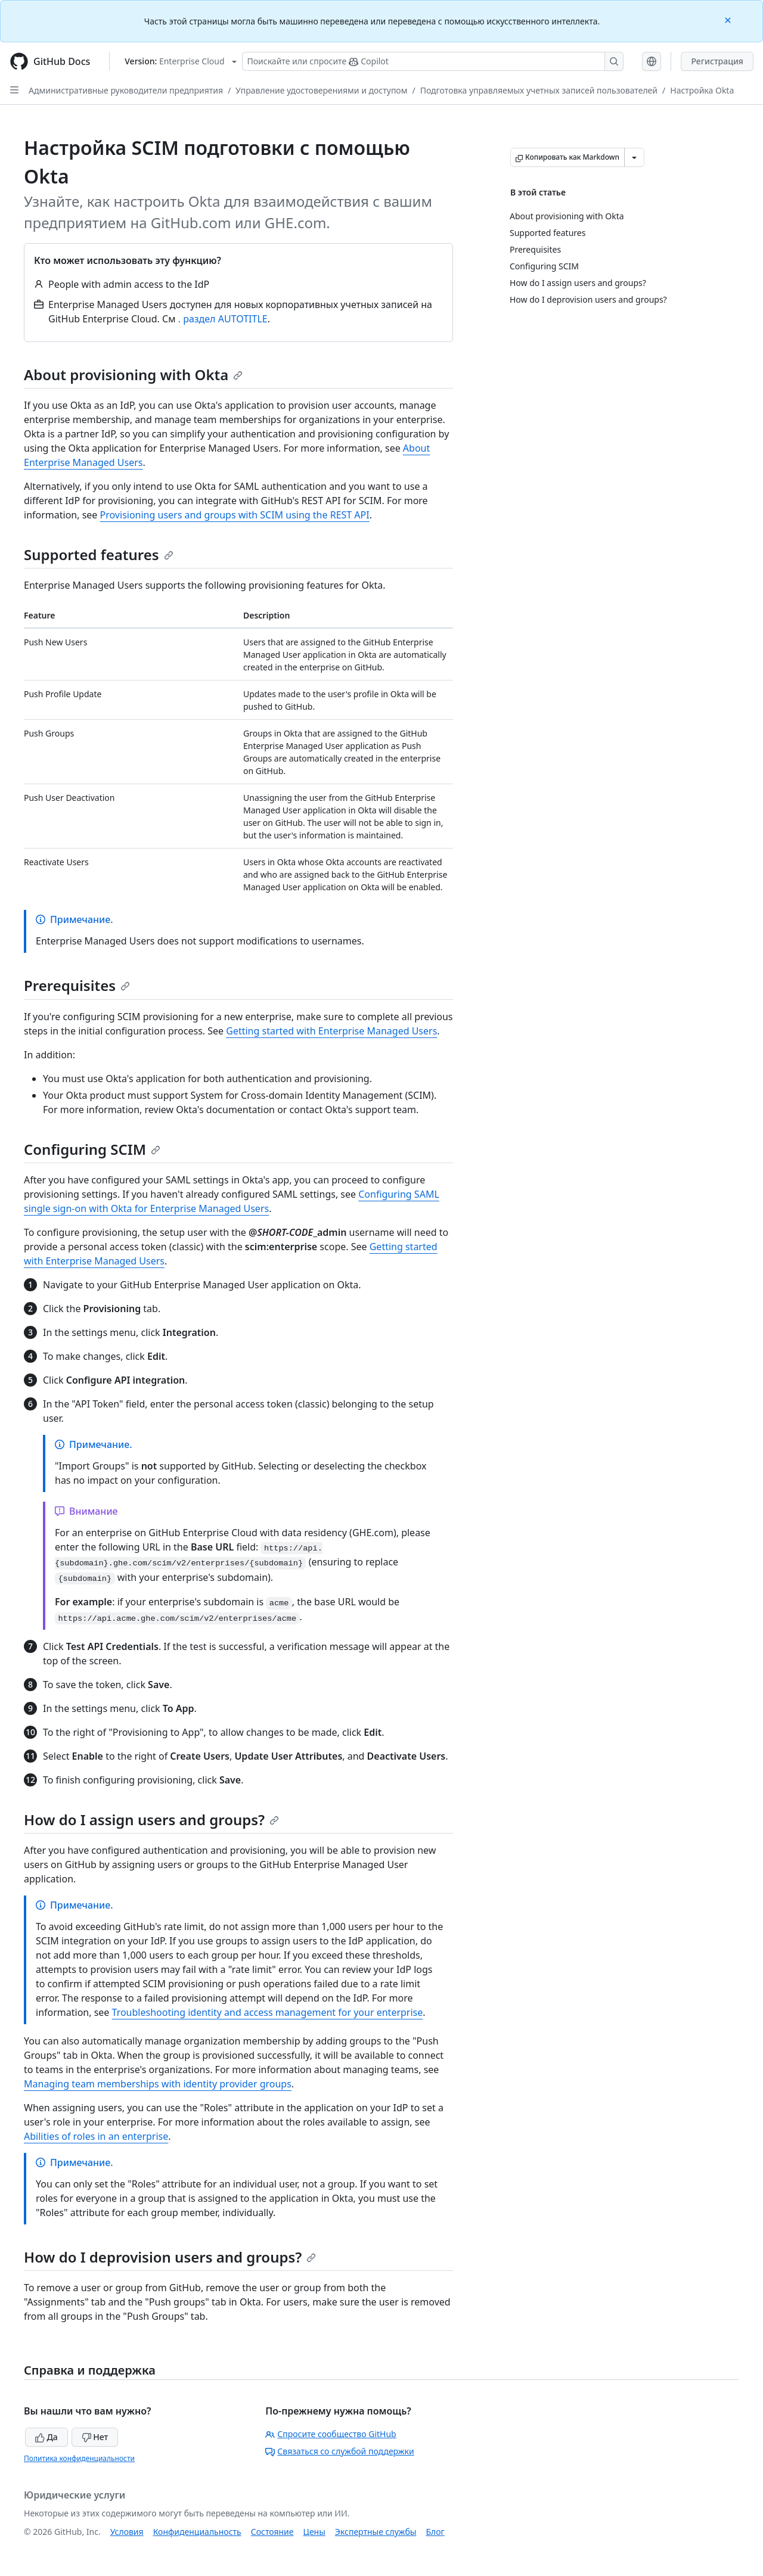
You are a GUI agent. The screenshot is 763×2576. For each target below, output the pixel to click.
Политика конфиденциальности (79, 2458)
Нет (95, 2437)
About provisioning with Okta (133, 374)
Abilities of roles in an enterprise (96, 2136)
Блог (435, 2531)
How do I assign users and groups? (151, 1819)
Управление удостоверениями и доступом (321, 90)
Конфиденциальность (197, 2531)
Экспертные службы (376, 2531)
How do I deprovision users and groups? (170, 2257)
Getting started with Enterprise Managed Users (331, 1030)
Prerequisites (77, 985)
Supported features (98, 554)
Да (46, 2437)
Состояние (272, 2531)
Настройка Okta (702, 90)
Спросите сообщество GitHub (330, 2434)
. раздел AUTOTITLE (223, 318)
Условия (127, 2531)
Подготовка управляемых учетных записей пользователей (538, 90)
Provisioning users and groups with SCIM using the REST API (235, 514)
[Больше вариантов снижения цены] (634, 157)
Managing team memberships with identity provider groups (157, 2083)
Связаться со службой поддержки (339, 2451)
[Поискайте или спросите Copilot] (433, 61)
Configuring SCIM (92, 1149)
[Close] (729, 19)
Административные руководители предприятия (126, 90)
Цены (314, 2531)
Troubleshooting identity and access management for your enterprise (267, 2012)
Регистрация (717, 61)
